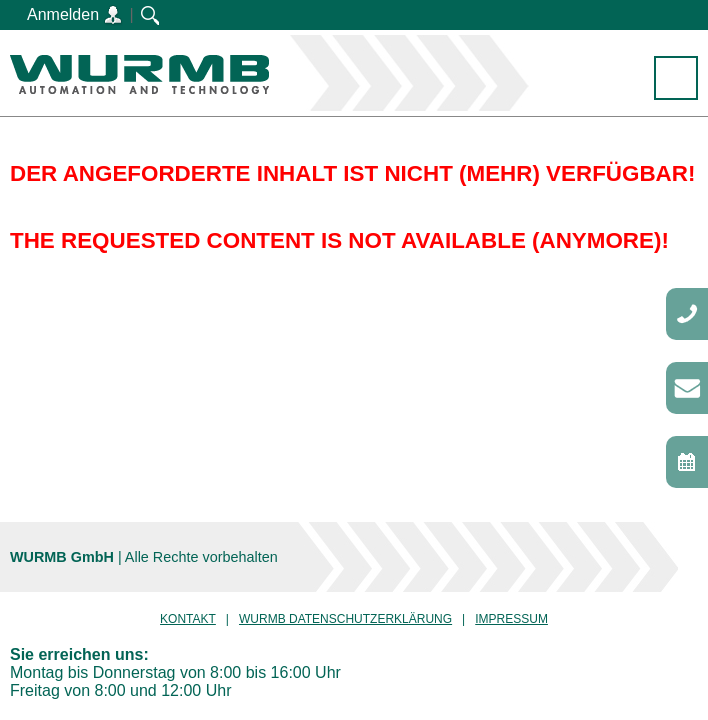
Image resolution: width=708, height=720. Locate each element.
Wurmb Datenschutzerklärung (345, 619)
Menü (676, 79)
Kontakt (188, 619)
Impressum (511, 619)
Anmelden (75, 15)
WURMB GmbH (139, 74)
